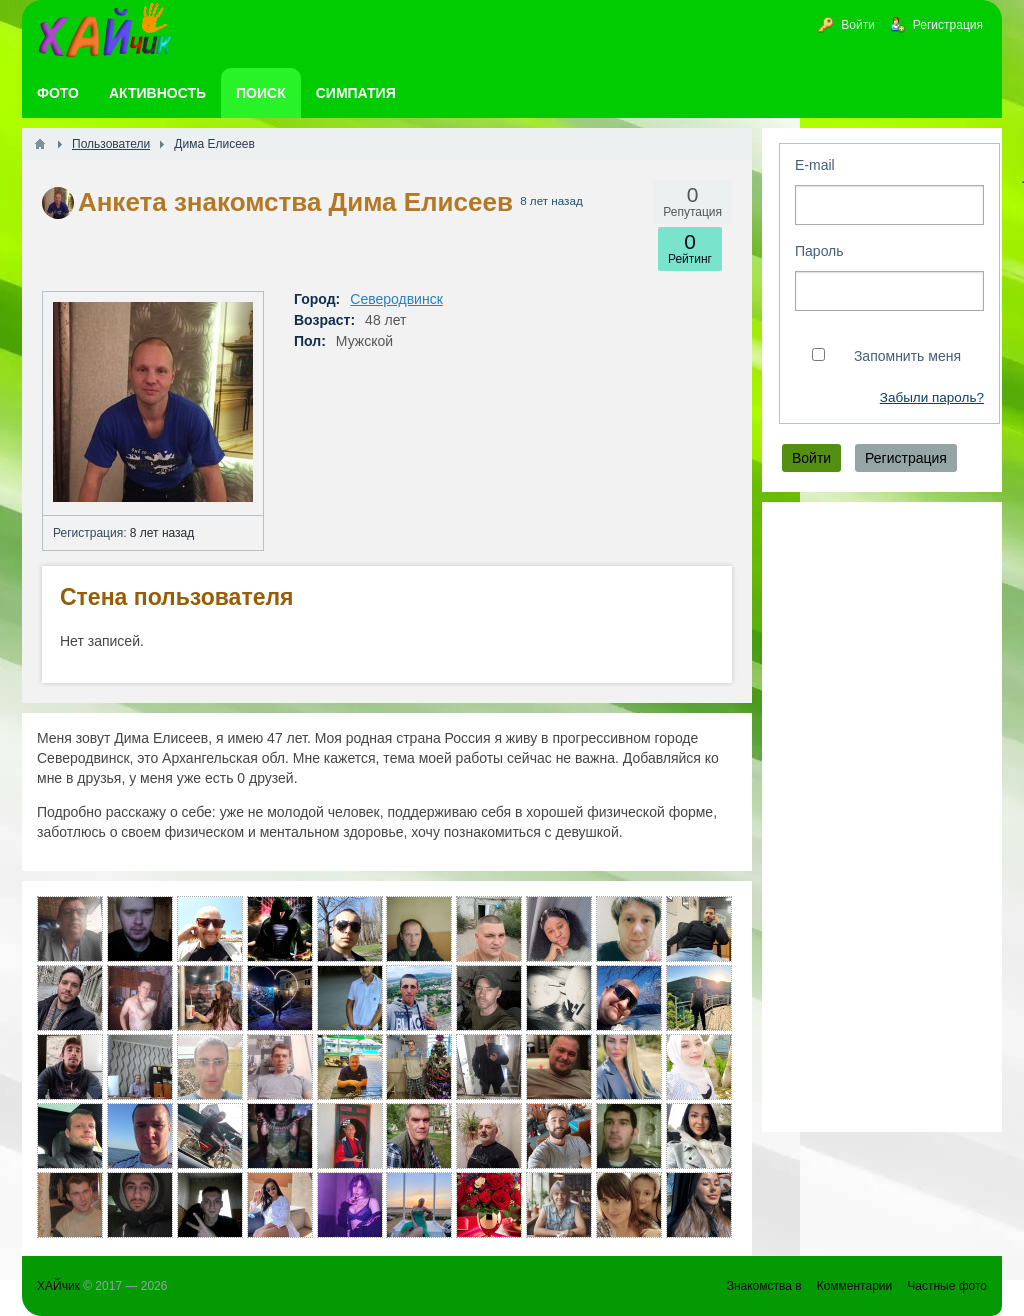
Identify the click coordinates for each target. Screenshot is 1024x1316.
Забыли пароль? (932, 397)
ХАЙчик (58, 1286)
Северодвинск (396, 299)
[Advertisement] (882, 817)
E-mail (815, 165)
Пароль (819, 251)
